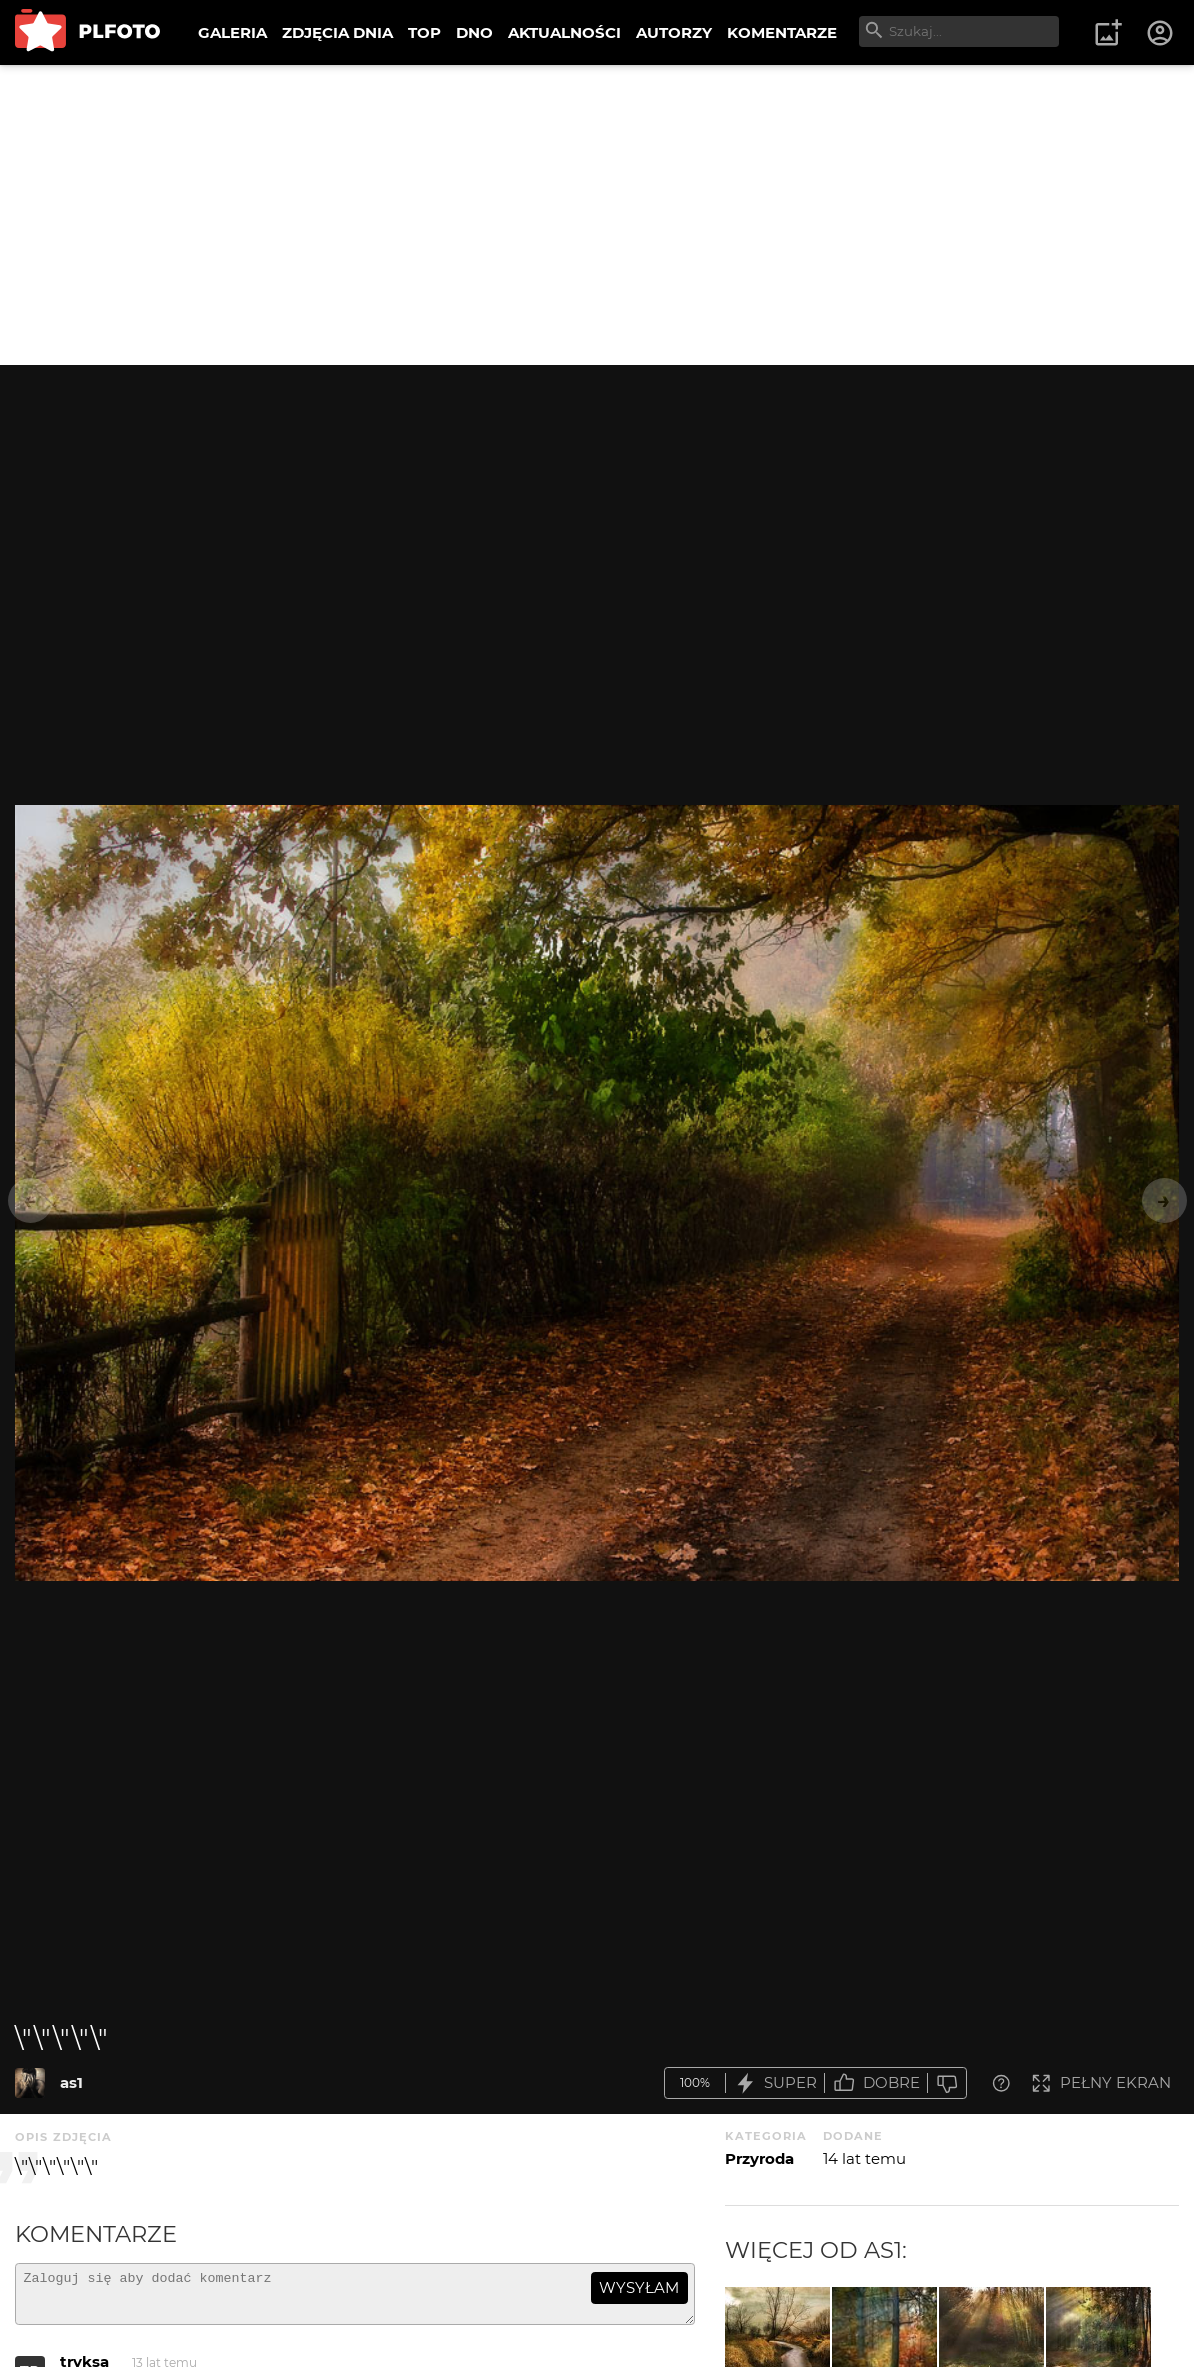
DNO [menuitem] (474, 32)
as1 (71, 2082)
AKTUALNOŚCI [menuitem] (564, 32)
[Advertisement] (597, 215)
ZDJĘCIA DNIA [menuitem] (337, 32)
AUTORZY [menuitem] (674, 32)
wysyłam (639, 2287)
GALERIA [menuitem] (232, 32)
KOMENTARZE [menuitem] (782, 32)
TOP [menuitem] (424, 32)
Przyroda (759, 2158)
